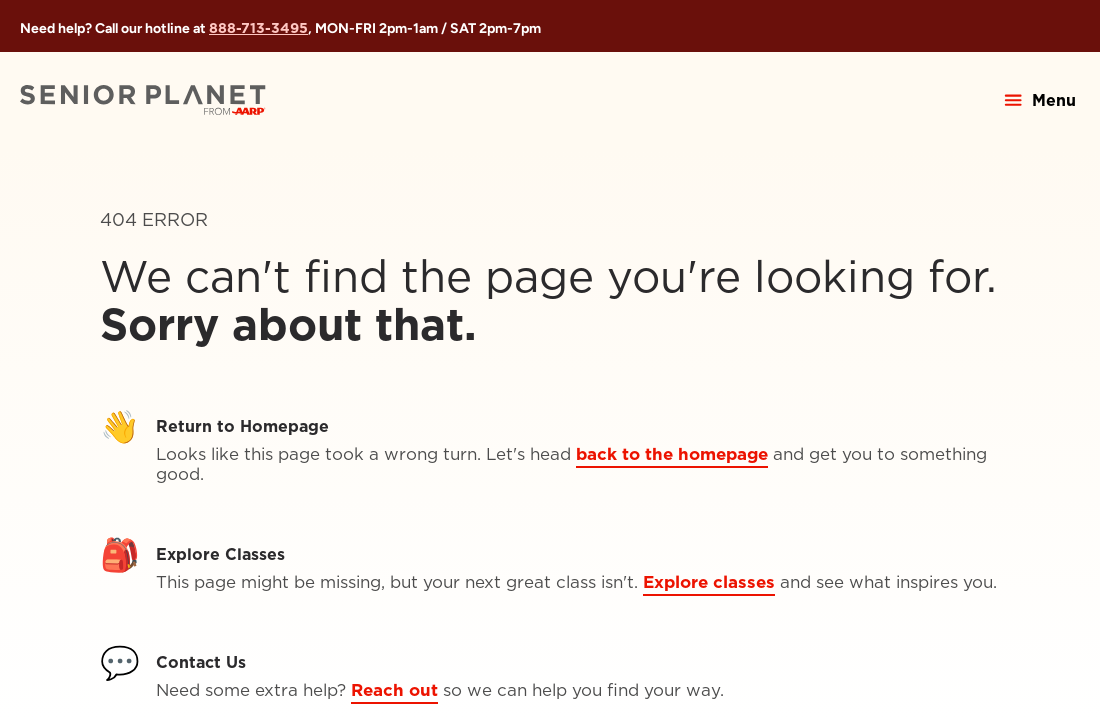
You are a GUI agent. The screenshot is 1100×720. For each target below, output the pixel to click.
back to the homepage (672, 454)
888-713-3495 (258, 28)
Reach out (394, 690)
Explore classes (709, 582)
